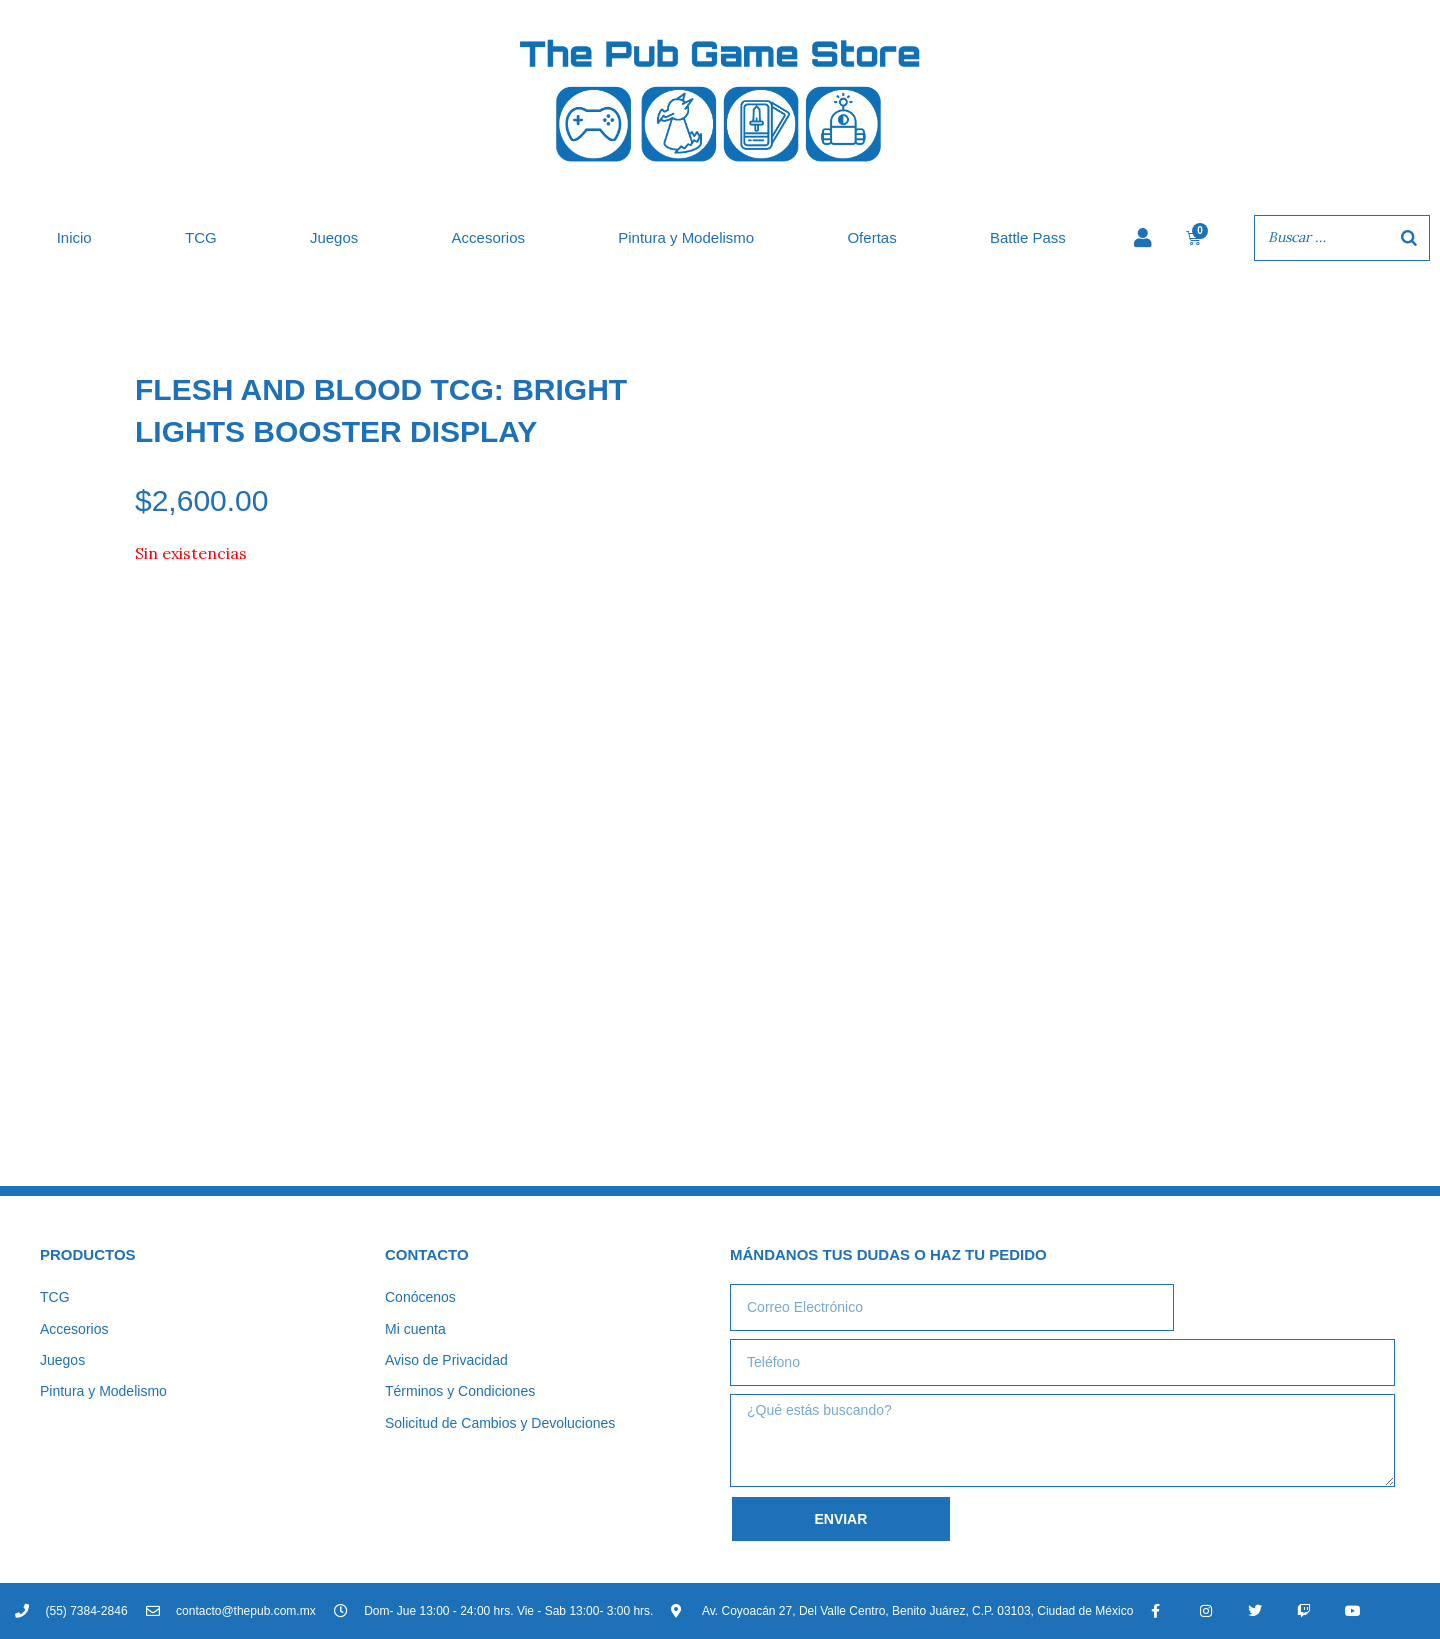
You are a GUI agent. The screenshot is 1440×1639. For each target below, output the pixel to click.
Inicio (74, 237)
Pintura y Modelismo (686, 237)
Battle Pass (1028, 237)
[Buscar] (1409, 237)
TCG (201, 237)
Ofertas (871, 237)
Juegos (334, 237)
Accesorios (488, 237)
